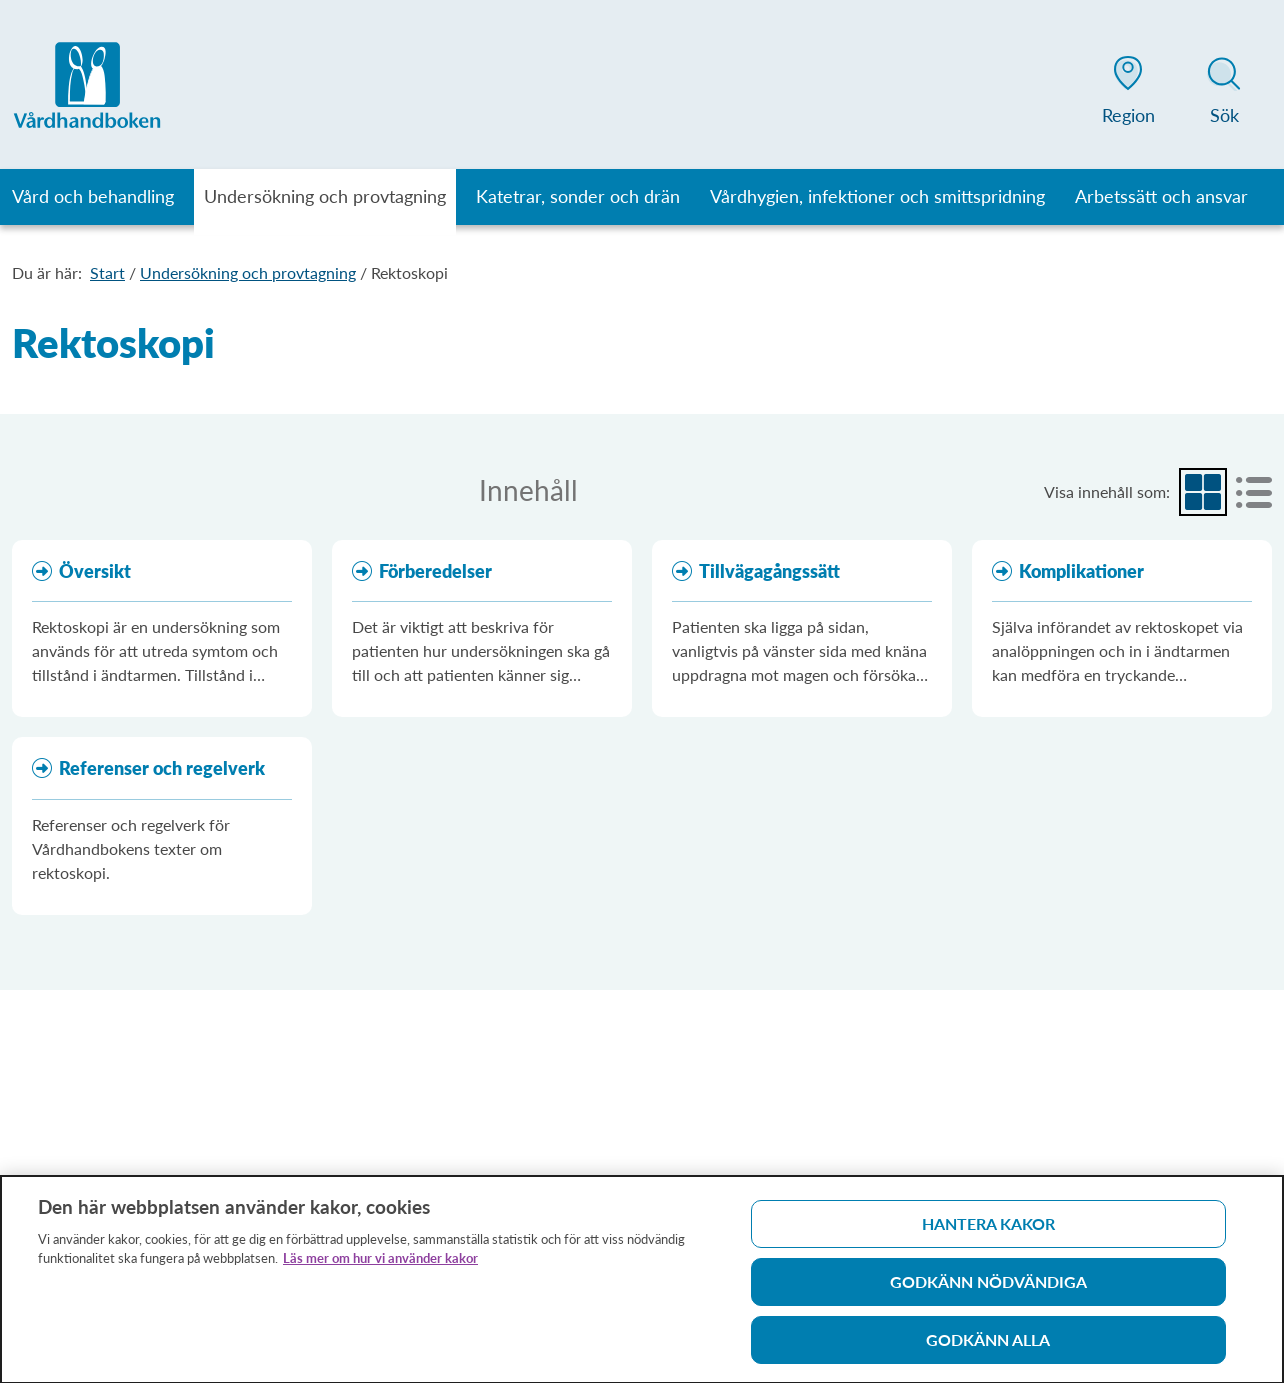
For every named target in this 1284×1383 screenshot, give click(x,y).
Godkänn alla (988, 1346)
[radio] (1203, 492)
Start (107, 272)
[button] (1128, 94)
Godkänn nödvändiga (988, 1288)
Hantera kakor (988, 1230)
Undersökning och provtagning (248, 272)
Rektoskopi (409, 272)
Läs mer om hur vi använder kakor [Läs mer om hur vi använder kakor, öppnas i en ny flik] (380, 1265)
